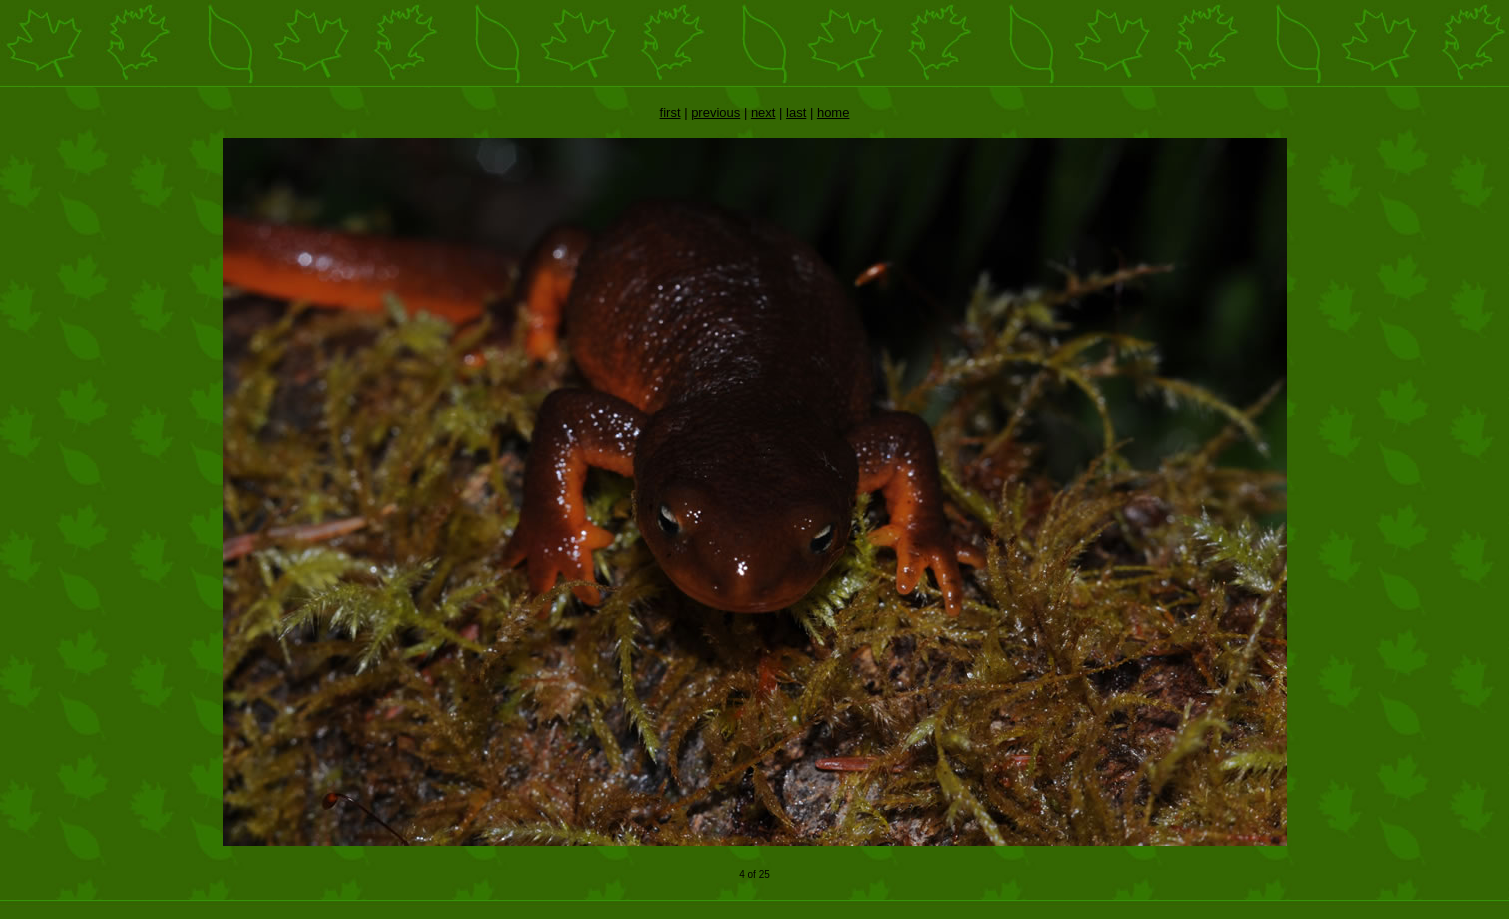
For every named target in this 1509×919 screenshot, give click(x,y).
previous (715, 112)
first (670, 112)
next (763, 112)
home (833, 112)
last (796, 112)
